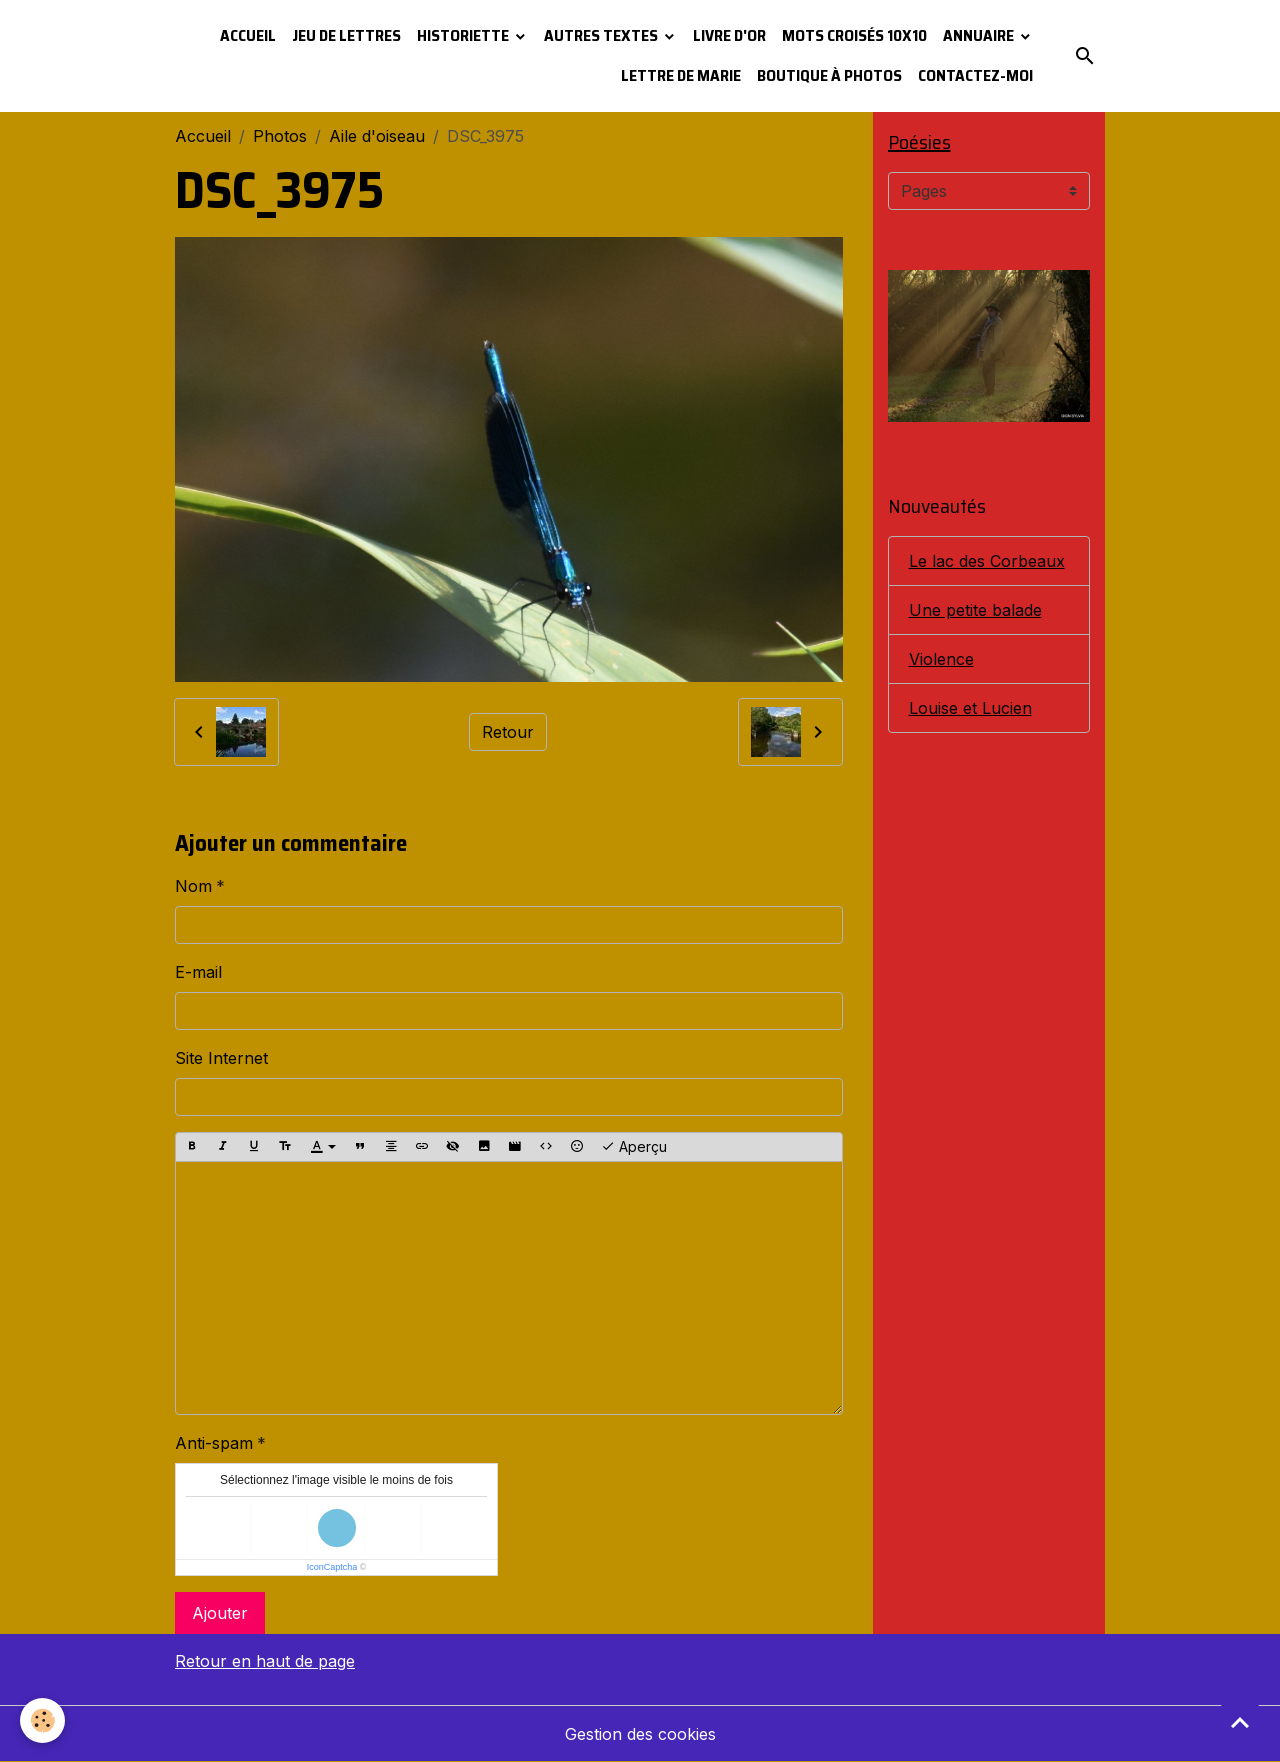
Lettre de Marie (681, 75)
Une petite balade (975, 610)
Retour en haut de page (265, 1661)
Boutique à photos (829, 75)
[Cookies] (42, 1720)
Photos (280, 136)
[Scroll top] (1240, 1722)
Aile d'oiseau (377, 136)
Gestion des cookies (640, 1734)
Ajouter (220, 1613)
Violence (941, 659)
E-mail (198, 972)
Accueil (248, 35)
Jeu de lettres (346, 35)
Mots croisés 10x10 (854, 35)
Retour (508, 732)
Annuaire (980, 35)
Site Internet (221, 1058)
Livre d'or (729, 35)
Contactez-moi (975, 75)
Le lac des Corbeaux (987, 561)
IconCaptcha (332, 1567)
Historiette (464, 35)
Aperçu (634, 1147)
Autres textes (602, 35)
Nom (193, 886)
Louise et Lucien (970, 708)
